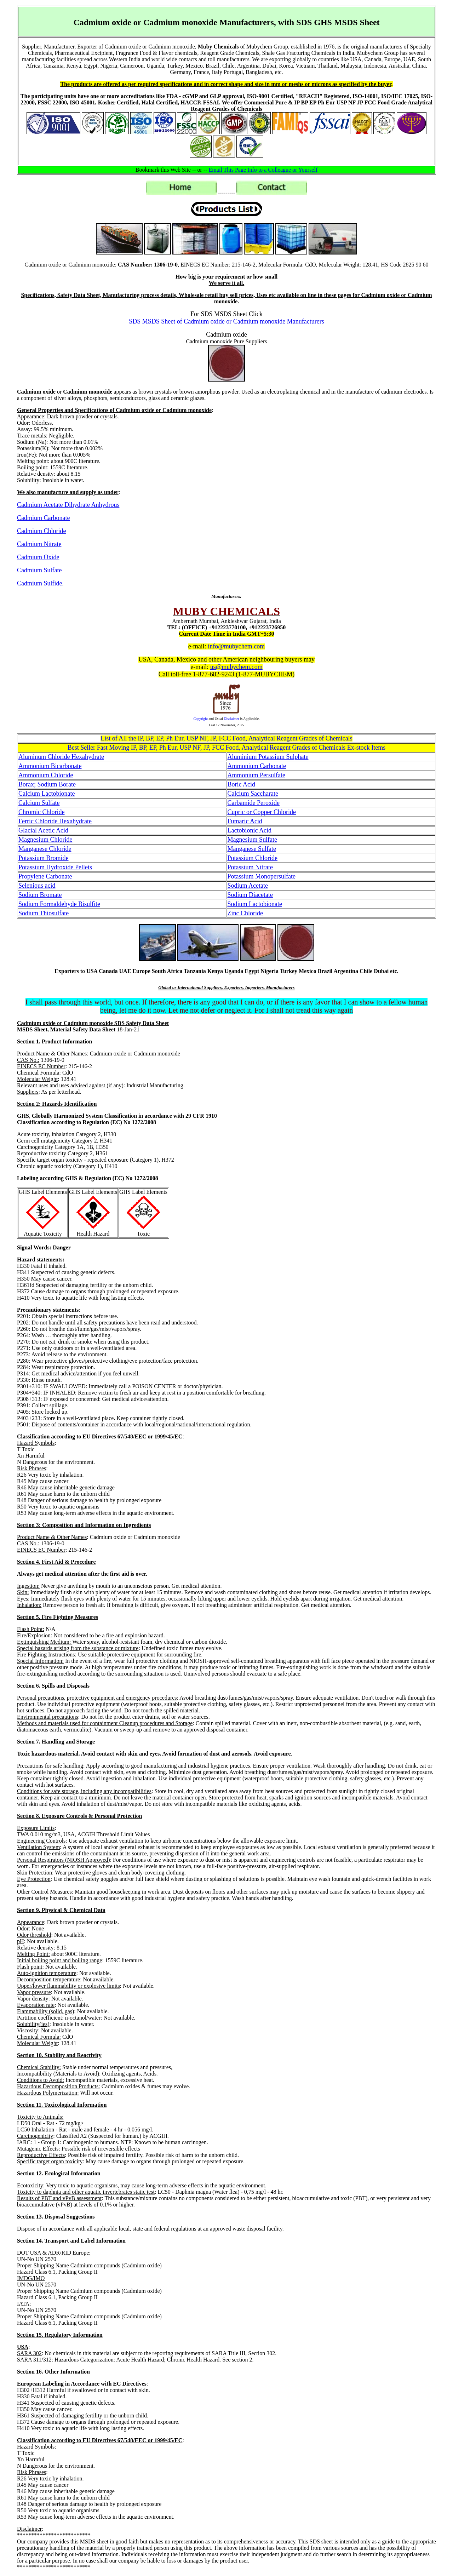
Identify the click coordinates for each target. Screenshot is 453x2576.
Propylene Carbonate (45, 876)
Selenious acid (36, 885)
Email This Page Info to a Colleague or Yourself (263, 170)
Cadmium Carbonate (43, 517)
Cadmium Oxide (38, 557)
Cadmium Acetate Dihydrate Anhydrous (68, 504)
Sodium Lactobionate (255, 904)
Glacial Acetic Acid (43, 830)
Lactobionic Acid (249, 830)
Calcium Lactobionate (46, 793)
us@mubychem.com (236, 666)
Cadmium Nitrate (39, 544)
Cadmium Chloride (41, 530)
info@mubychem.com (236, 646)
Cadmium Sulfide (39, 583)
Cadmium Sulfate (39, 570)
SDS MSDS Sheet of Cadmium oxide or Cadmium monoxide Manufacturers (226, 321)
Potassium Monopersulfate (262, 876)
